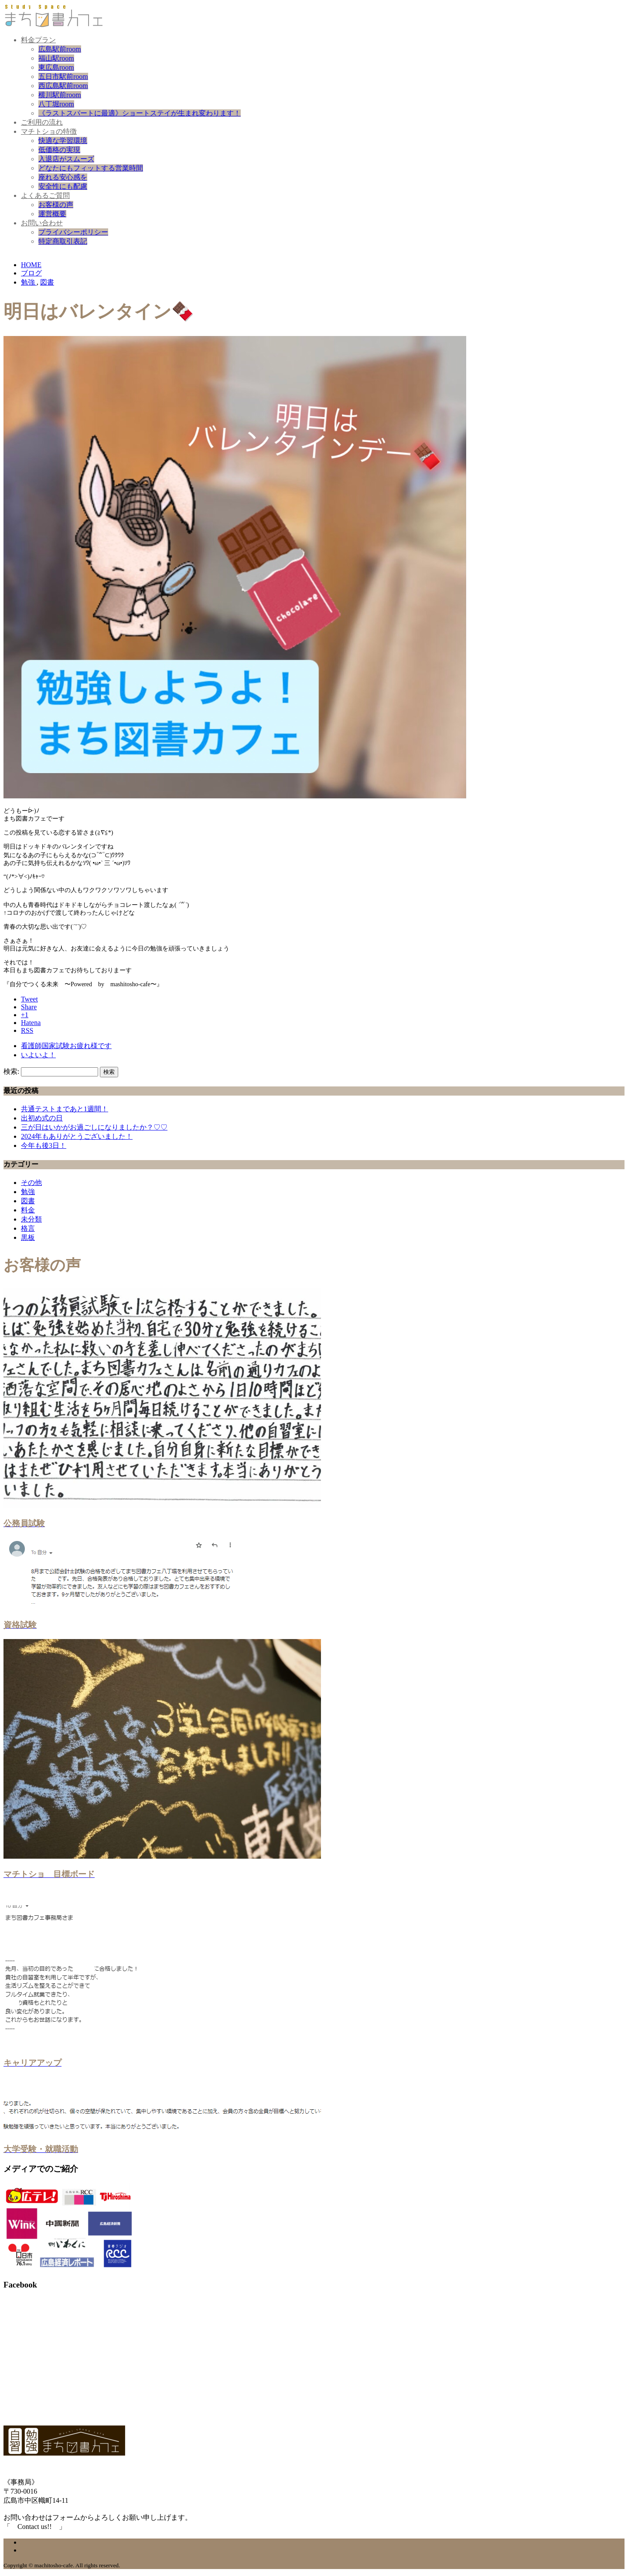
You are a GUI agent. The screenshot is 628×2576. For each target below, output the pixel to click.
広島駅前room (59, 49)
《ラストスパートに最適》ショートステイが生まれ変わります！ (139, 113)
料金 (28, 1210)
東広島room (56, 67)
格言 (28, 1228)
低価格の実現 (59, 149)
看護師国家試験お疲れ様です (66, 1045)
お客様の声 (55, 204)
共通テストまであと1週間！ (64, 1109)
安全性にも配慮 (62, 186)
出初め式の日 (42, 1118)
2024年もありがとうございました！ (77, 1136)
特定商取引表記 (62, 241)
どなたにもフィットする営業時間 (90, 168)
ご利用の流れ (42, 122)
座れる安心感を (62, 177)
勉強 (28, 1191)
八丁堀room (56, 104)
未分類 (31, 1219)
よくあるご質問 (45, 195)
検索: (11, 1071)
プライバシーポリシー (73, 232)
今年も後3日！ (43, 1145)
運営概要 (52, 213)
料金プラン (38, 40)
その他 (31, 1182)
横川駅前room (59, 94)
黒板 (28, 1237)
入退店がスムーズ (66, 159)
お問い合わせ (42, 223)
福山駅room (56, 58)
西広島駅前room (63, 85)
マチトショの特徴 (49, 131)
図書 (28, 1201)
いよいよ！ (38, 1055)
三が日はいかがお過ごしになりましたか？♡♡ (94, 1127)
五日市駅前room (63, 76)
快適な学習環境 (62, 140)
